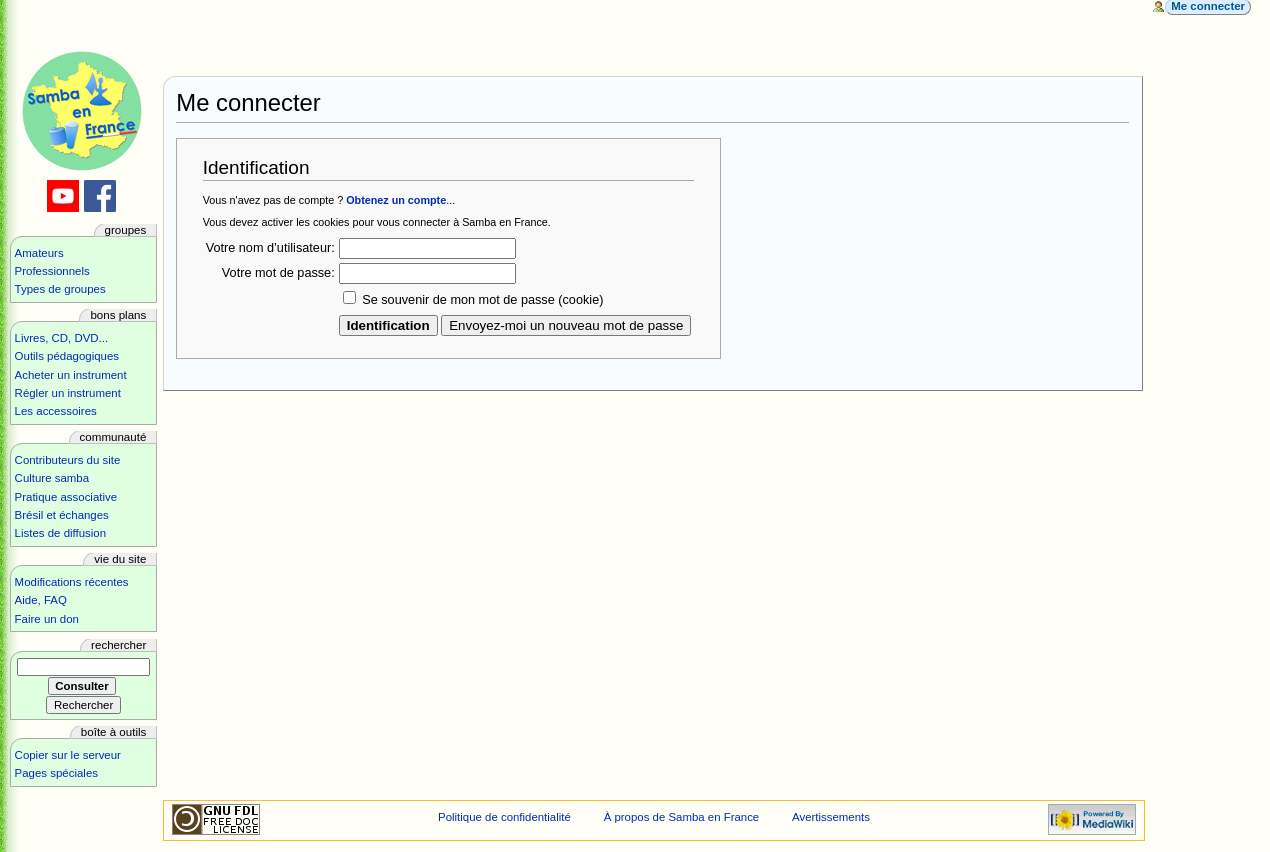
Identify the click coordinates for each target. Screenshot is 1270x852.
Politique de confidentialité (504, 817)
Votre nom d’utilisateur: (270, 248)
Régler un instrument (68, 393)
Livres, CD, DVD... (62, 338)
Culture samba (52, 478)
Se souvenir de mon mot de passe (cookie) (482, 300)
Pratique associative (66, 497)
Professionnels (52, 271)
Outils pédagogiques (67, 356)
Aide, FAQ (41, 600)
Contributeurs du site (68, 460)
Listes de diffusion (60, 533)
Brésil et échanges (62, 515)
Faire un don (47, 619)
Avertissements (831, 817)
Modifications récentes (72, 582)
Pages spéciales (56, 773)
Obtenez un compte (396, 200)
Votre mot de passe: (278, 273)
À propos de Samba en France (682, 817)
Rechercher (118, 645)
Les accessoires (56, 411)
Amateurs (39, 253)
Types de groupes (60, 289)
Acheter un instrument (71, 375)
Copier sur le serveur (68, 755)
